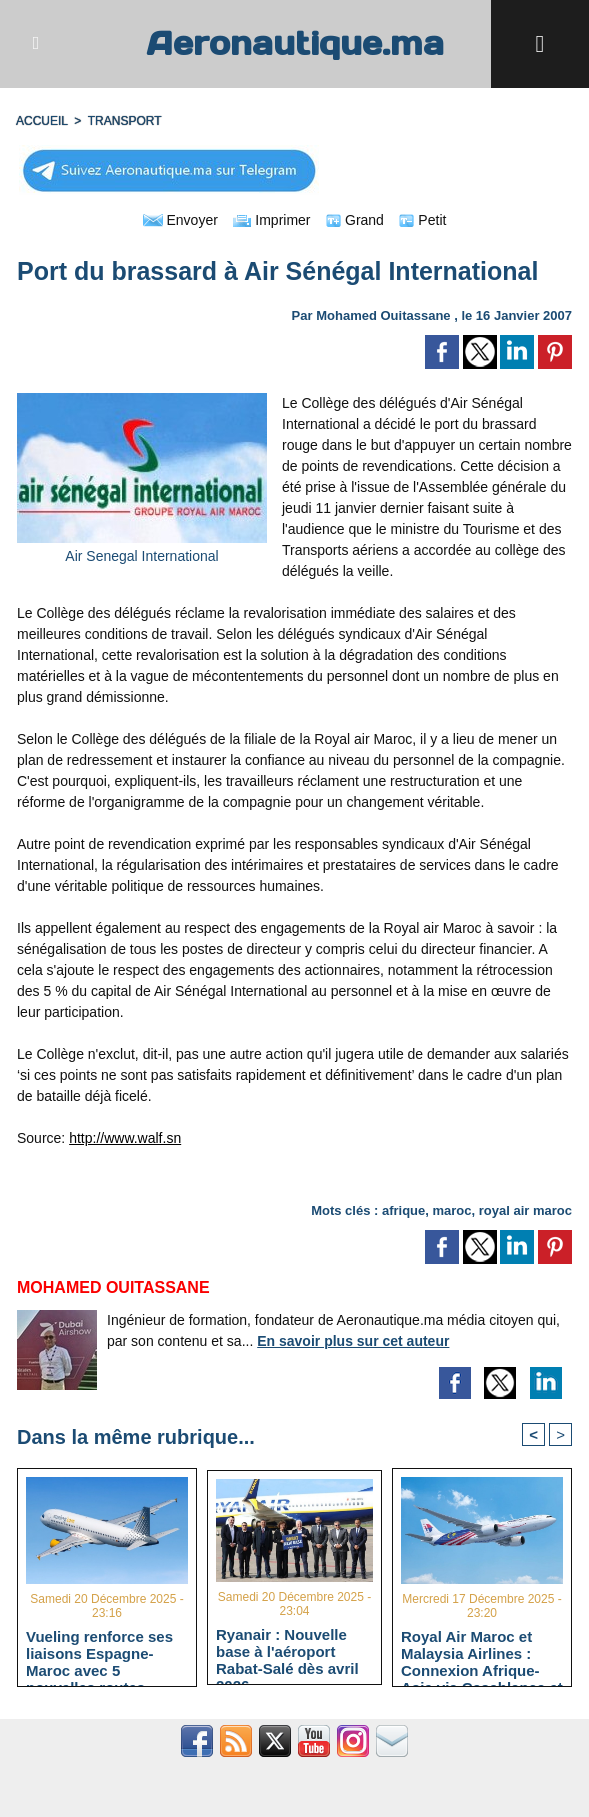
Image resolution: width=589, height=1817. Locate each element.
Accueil (42, 121)
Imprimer (271, 220)
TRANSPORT (125, 121)
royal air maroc (525, 1210)
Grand (355, 220)
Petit (422, 220)
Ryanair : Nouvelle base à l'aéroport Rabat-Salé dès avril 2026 (287, 1651)
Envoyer (180, 220)
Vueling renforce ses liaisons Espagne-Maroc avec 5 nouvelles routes (99, 1653)
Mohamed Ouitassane (383, 315)
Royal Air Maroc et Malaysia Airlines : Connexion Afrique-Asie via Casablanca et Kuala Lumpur (482, 1653)
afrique (403, 1210)
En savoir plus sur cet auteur (353, 1341)
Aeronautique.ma (295, 43)
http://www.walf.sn (125, 1138)
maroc (452, 1210)
